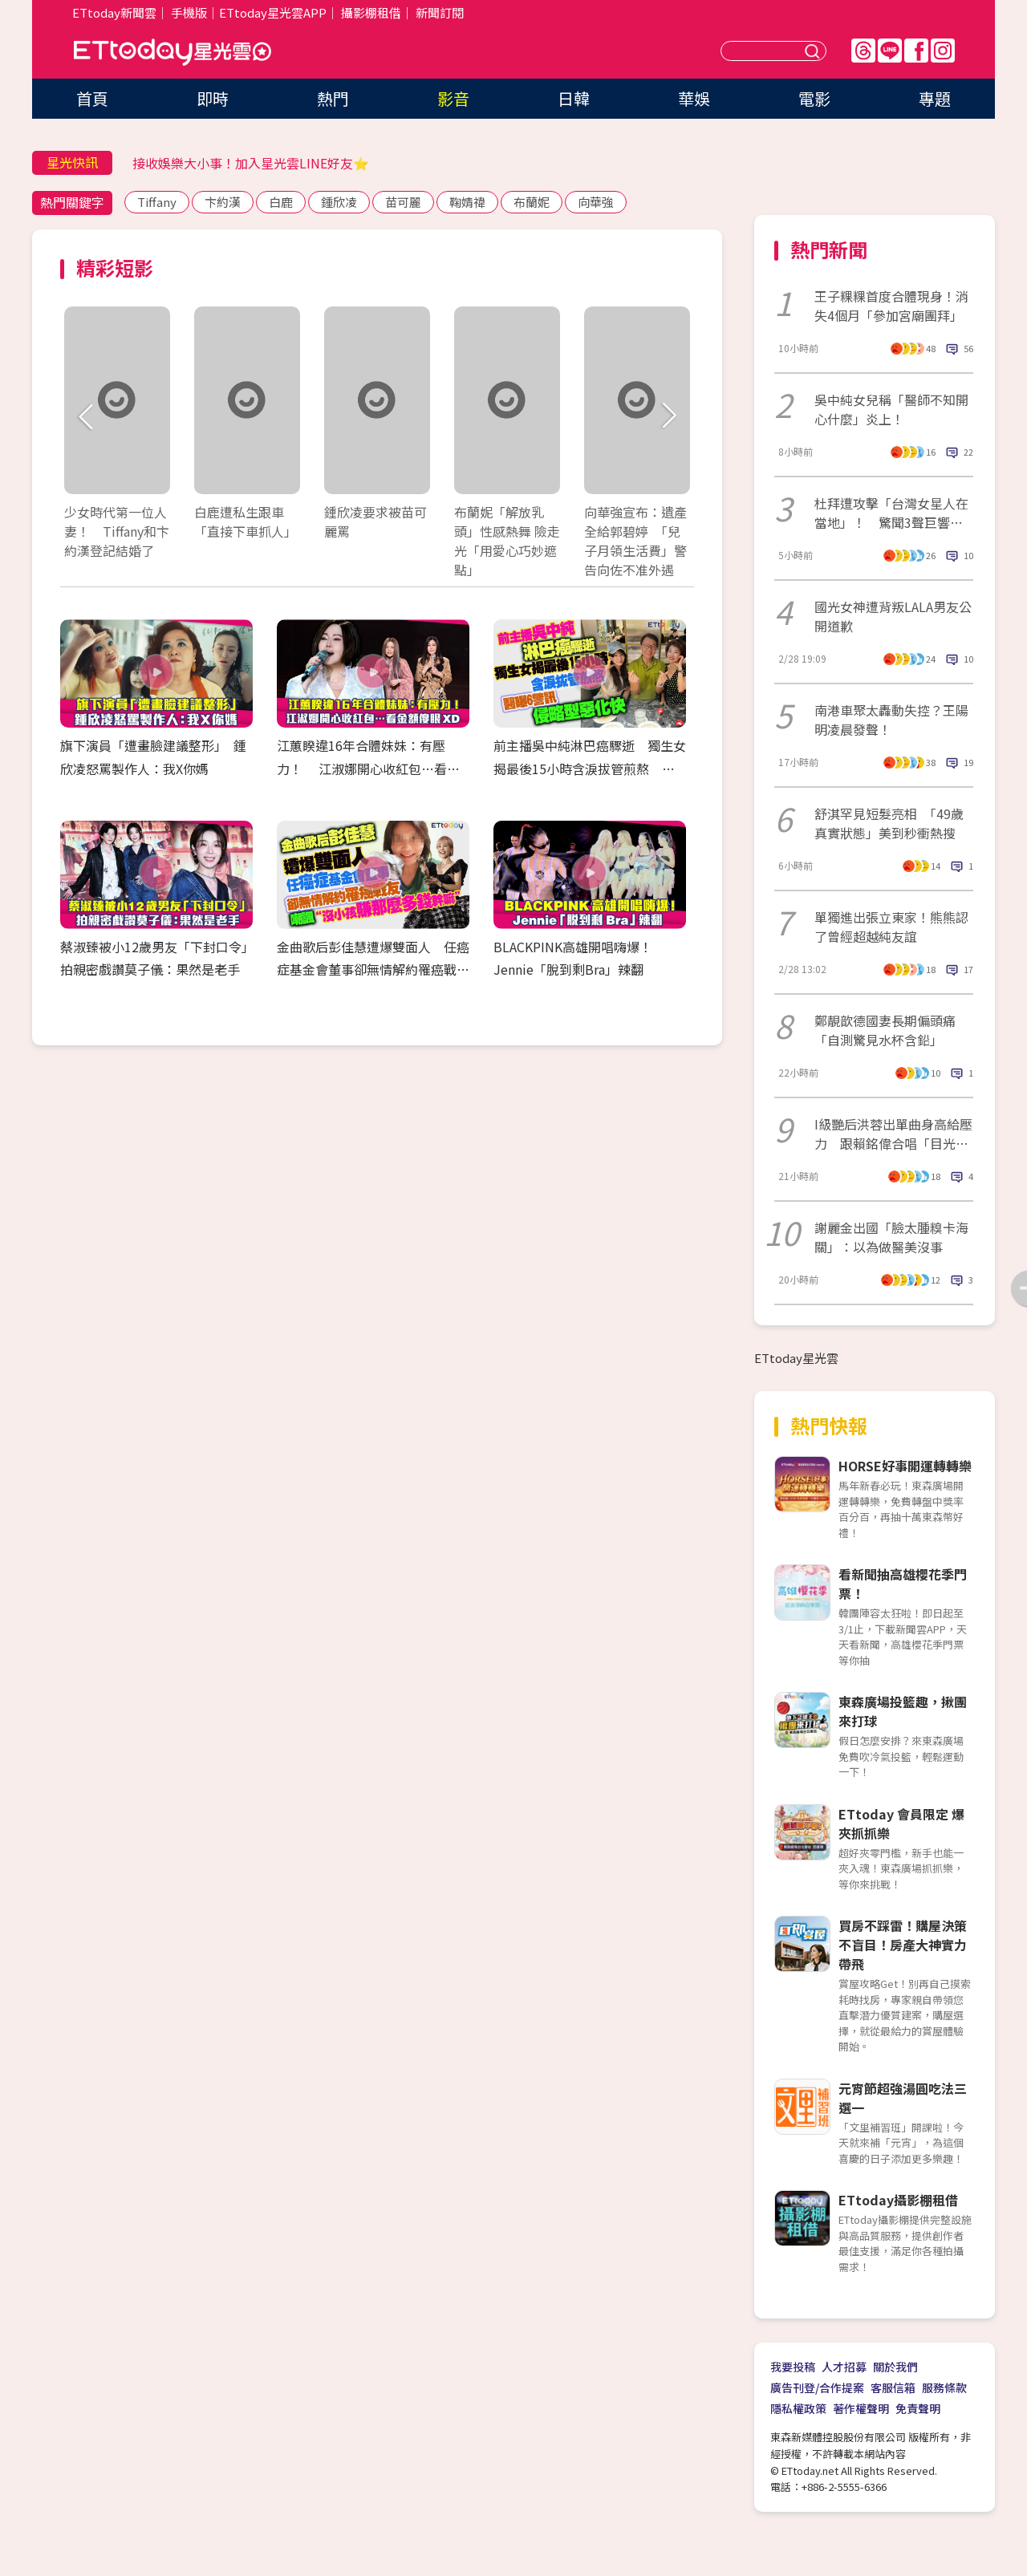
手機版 (189, 12)
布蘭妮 (532, 201)
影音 (453, 98)
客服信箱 (893, 2387)
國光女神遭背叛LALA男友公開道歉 (893, 616)
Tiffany (157, 201)
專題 (935, 98)
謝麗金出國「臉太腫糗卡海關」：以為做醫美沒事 (891, 1237)
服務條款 (944, 2387)
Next (668, 417)
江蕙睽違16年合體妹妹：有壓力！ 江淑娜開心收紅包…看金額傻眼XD (368, 768)
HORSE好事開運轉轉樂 (905, 1465)
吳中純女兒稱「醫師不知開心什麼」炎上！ (891, 409)
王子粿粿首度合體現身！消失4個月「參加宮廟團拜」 (891, 305)
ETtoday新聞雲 (114, 12)
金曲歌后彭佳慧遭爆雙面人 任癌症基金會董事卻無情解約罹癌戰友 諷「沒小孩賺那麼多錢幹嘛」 (379, 970)
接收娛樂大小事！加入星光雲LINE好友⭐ (250, 162)
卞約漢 (223, 201)
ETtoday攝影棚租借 (898, 2199)
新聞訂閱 (440, 12)
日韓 (574, 98)
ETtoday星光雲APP (273, 12)
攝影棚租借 (371, 12)
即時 (213, 98)
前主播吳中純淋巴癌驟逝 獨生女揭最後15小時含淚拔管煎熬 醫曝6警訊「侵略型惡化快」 (589, 768)
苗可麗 (403, 201)
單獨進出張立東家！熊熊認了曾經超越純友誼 (891, 926)
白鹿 (281, 201)
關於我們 (895, 2367)
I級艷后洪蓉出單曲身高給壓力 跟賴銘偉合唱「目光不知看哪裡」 (893, 1133)
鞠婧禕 (467, 201)
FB (916, 51)
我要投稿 (792, 2367)
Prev (86, 417)
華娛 (694, 98)
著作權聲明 (861, 2408)
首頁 (92, 98)
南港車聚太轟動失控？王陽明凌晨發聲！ (891, 719)
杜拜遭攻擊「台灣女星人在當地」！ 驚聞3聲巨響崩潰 (891, 512)
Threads (863, 51)
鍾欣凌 (339, 201)
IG (943, 51)
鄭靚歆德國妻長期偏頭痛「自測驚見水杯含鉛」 (885, 1030)
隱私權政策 (798, 2408)
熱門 (333, 98)
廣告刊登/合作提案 (817, 2387)
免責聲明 (917, 2408)
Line (890, 51)
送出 (814, 51)
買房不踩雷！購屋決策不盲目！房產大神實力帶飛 (902, 1945)
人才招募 (844, 2367)
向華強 (596, 201)
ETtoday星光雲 (172, 53)
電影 (814, 98)
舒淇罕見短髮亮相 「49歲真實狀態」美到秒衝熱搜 (889, 823)
